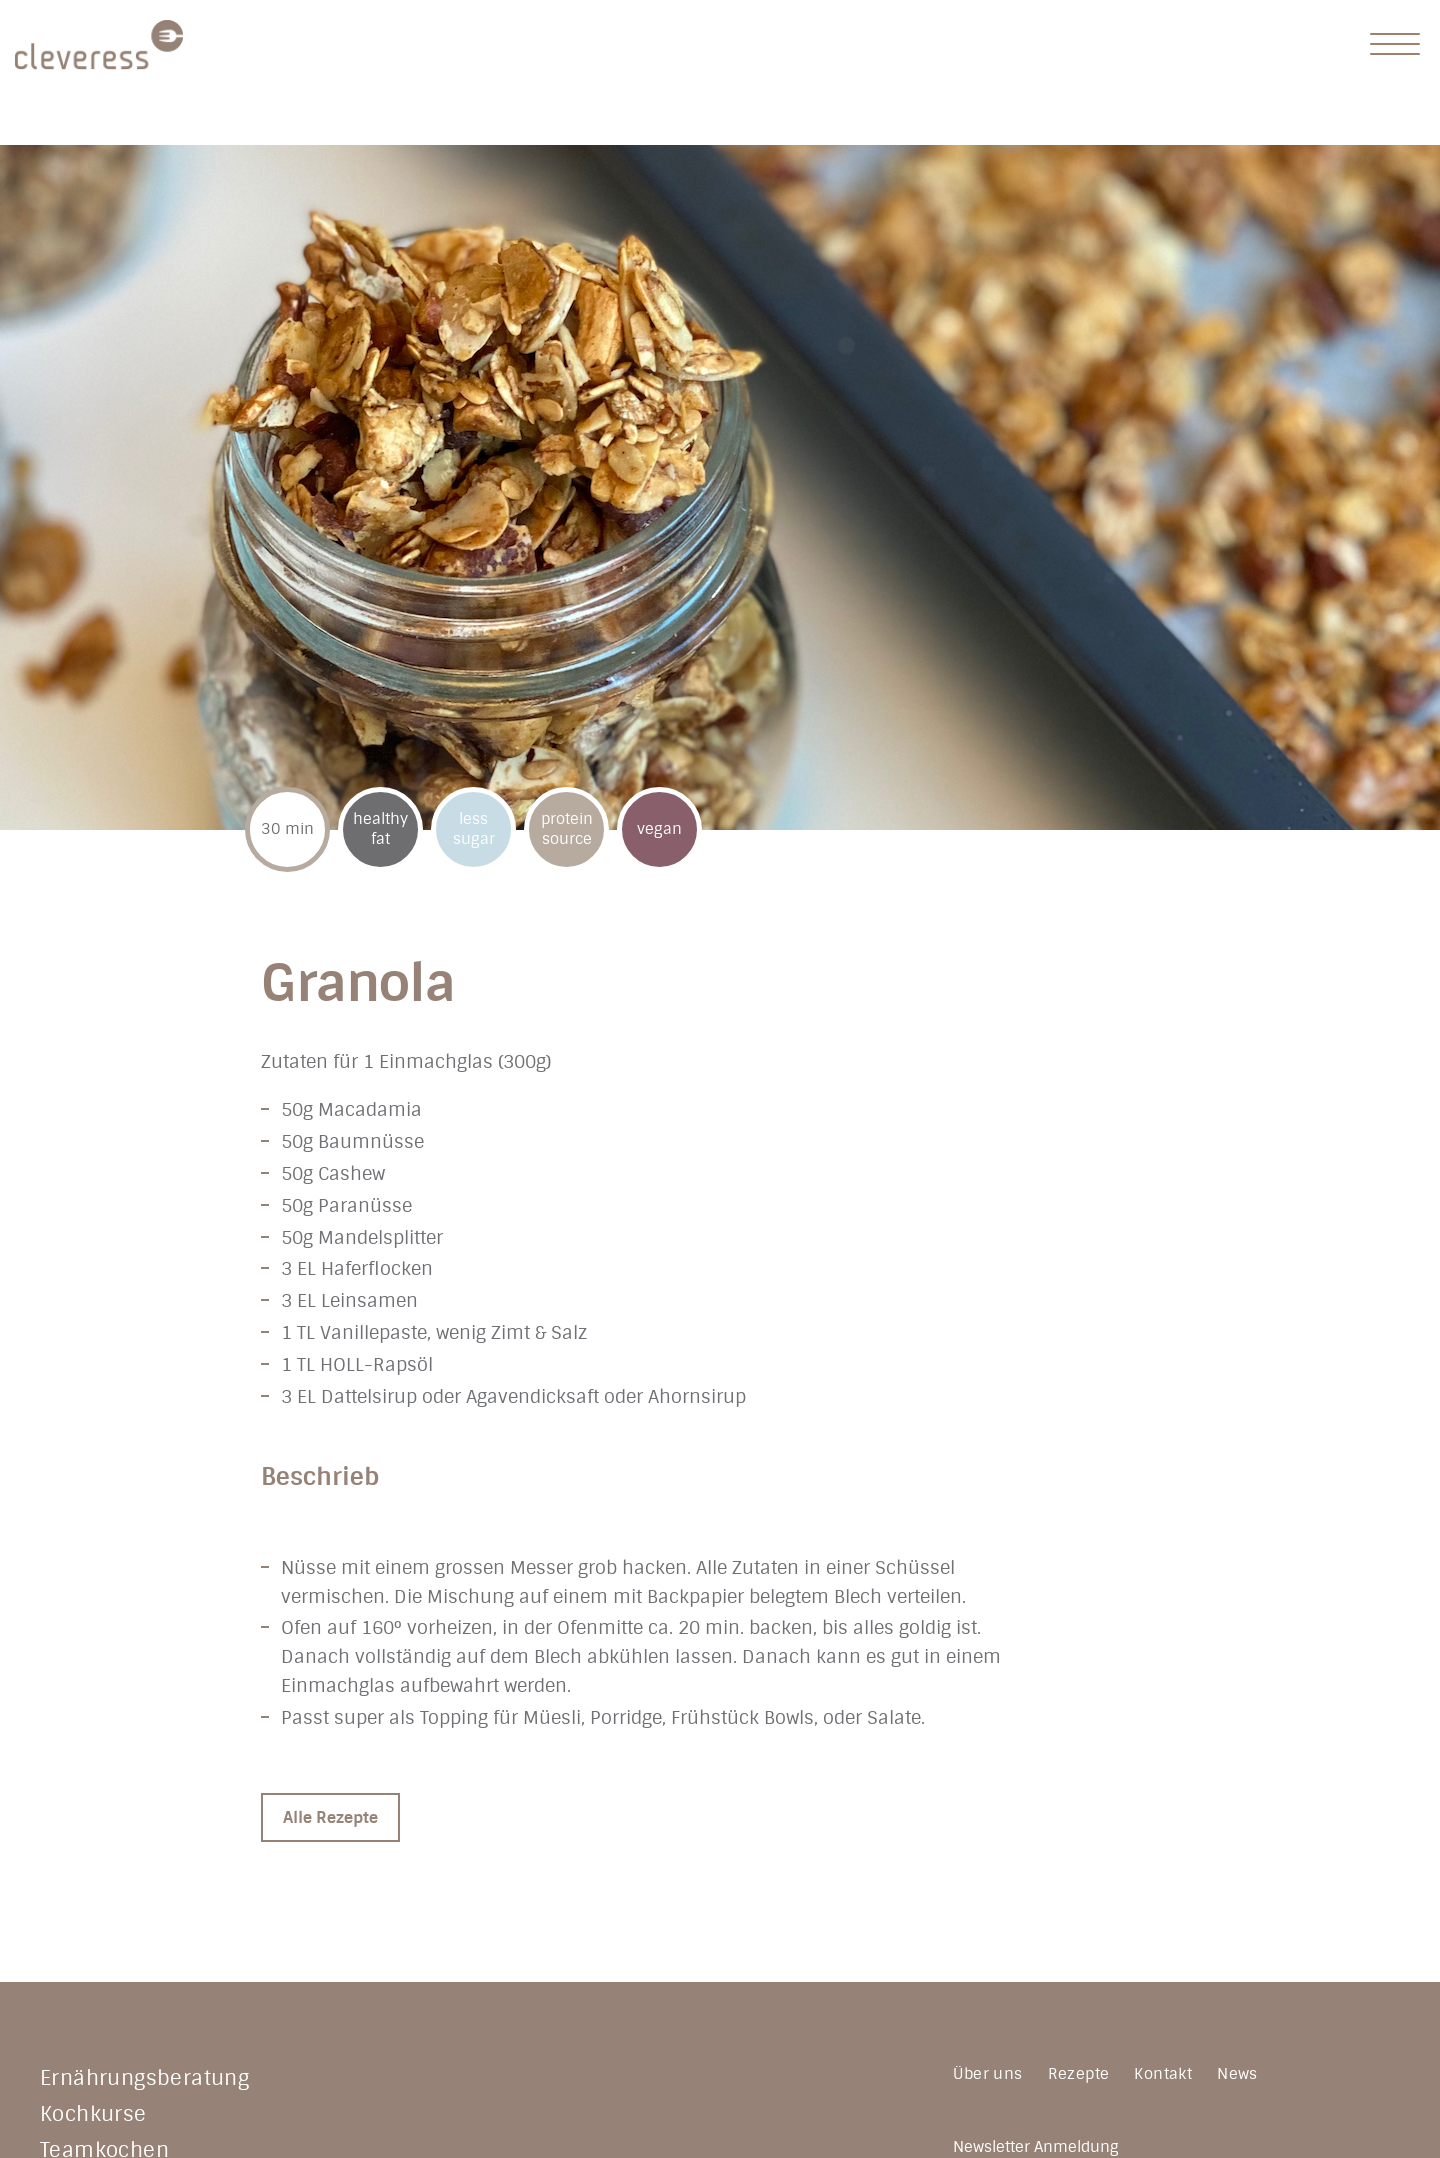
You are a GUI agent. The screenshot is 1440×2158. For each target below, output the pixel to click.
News (1237, 2074)
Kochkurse (93, 2114)
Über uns (987, 2074)
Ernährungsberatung (144, 2078)
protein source (567, 829)
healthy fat (380, 829)
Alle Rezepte (330, 1817)
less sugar (474, 829)
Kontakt (1163, 2074)
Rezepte (1079, 2074)
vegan (659, 829)
